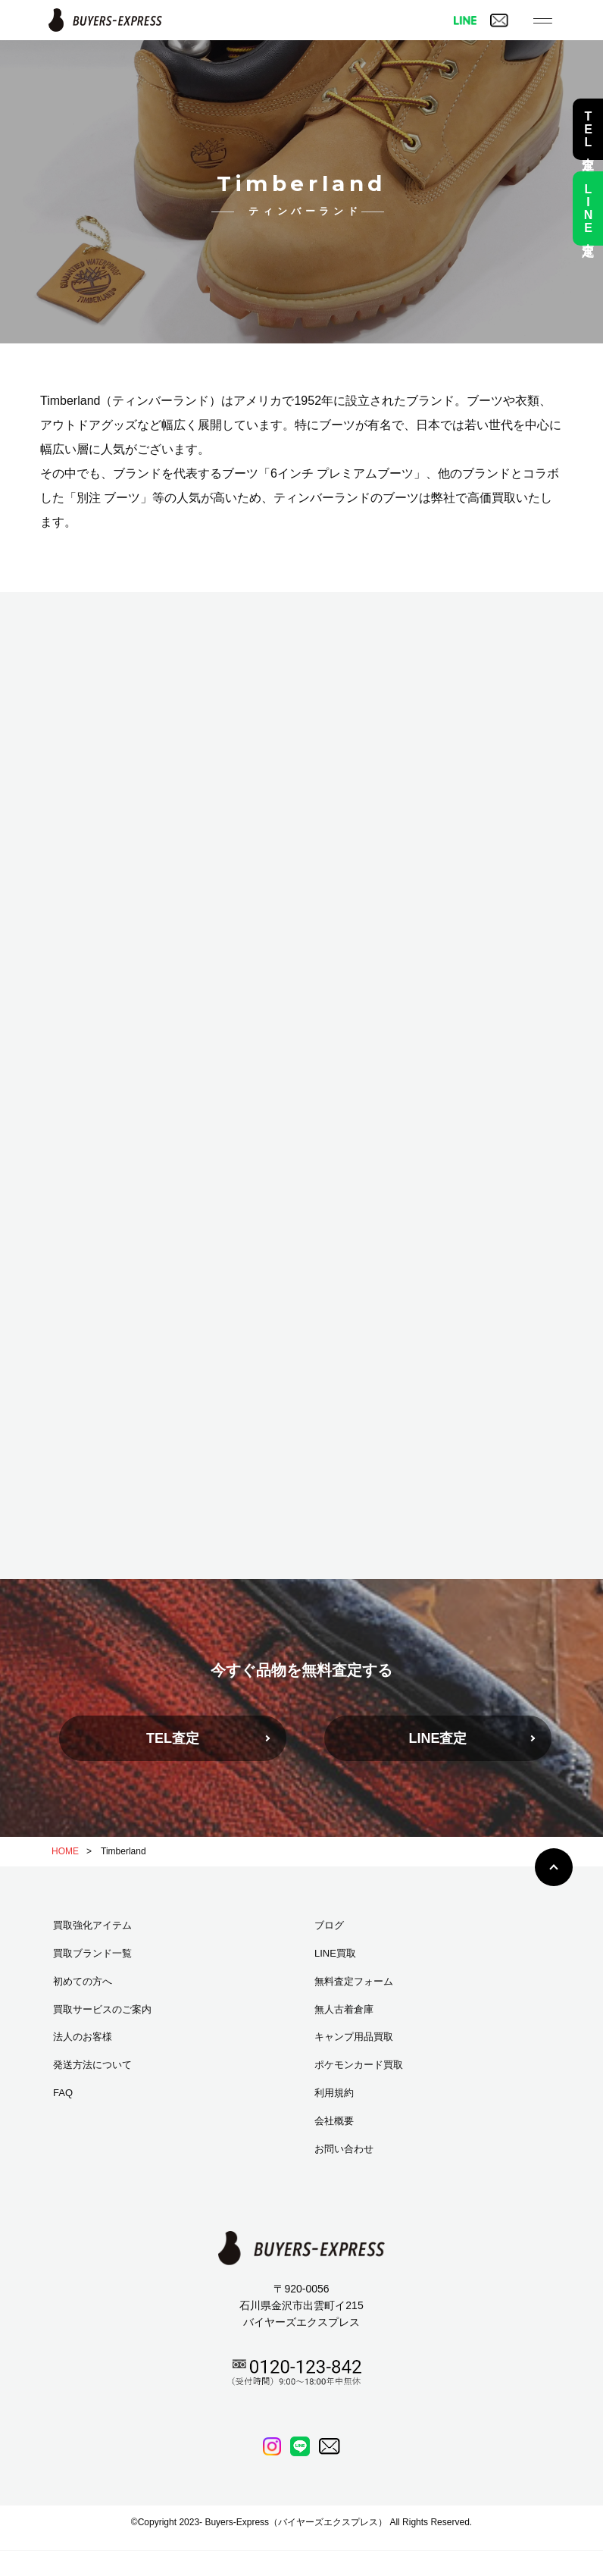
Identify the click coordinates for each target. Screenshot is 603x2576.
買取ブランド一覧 (92, 1953)
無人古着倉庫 (343, 2009)
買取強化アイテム (92, 1925)
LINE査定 (437, 1738)
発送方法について (92, 2064)
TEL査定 (172, 1738)
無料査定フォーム (353, 1981)
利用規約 (334, 2092)
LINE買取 (335, 1953)
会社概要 (334, 2120)
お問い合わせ (343, 2149)
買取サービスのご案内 (102, 2009)
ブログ (329, 1925)
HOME (65, 1851)
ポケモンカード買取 (358, 2064)
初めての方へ (82, 1981)
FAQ (63, 2092)
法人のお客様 (82, 2036)
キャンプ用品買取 (353, 2036)
